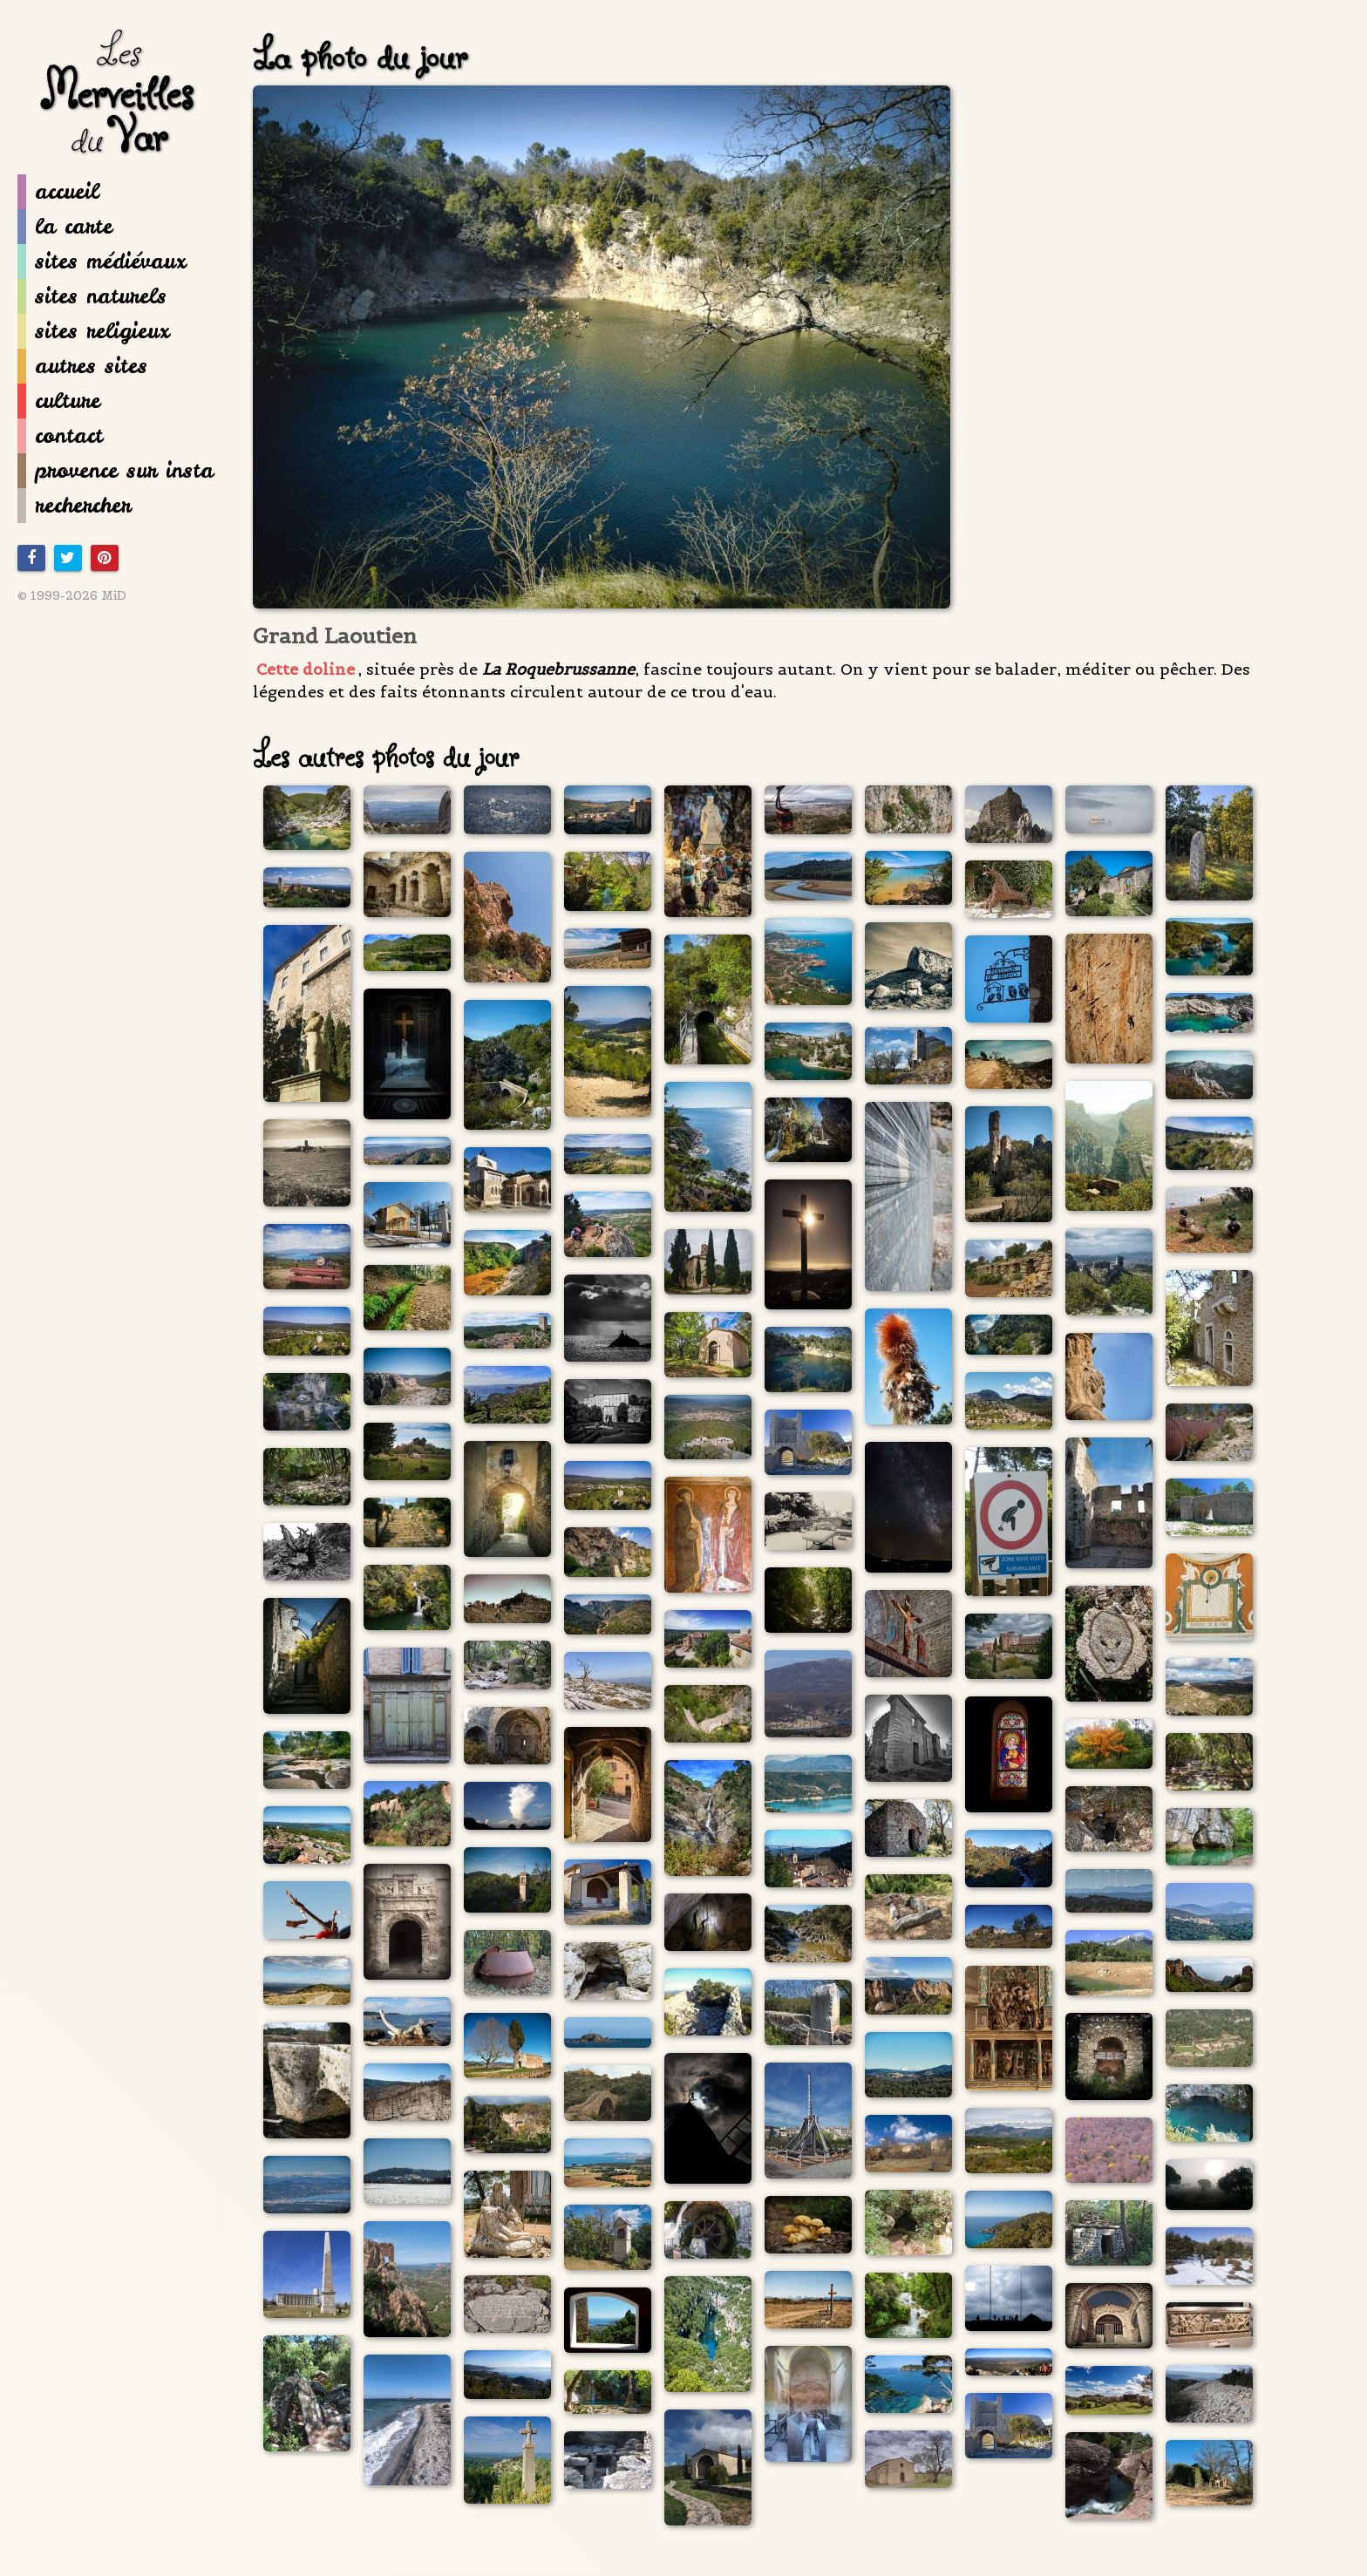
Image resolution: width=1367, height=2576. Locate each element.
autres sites (82, 366)
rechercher (74, 505)
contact (60, 435)
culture (58, 401)
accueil (58, 191)
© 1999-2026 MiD (71, 595)
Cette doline (305, 669)
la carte (64, 226)
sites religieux (93, 331)
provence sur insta (115, 470)
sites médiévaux (101, 261)
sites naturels (92, 296)
